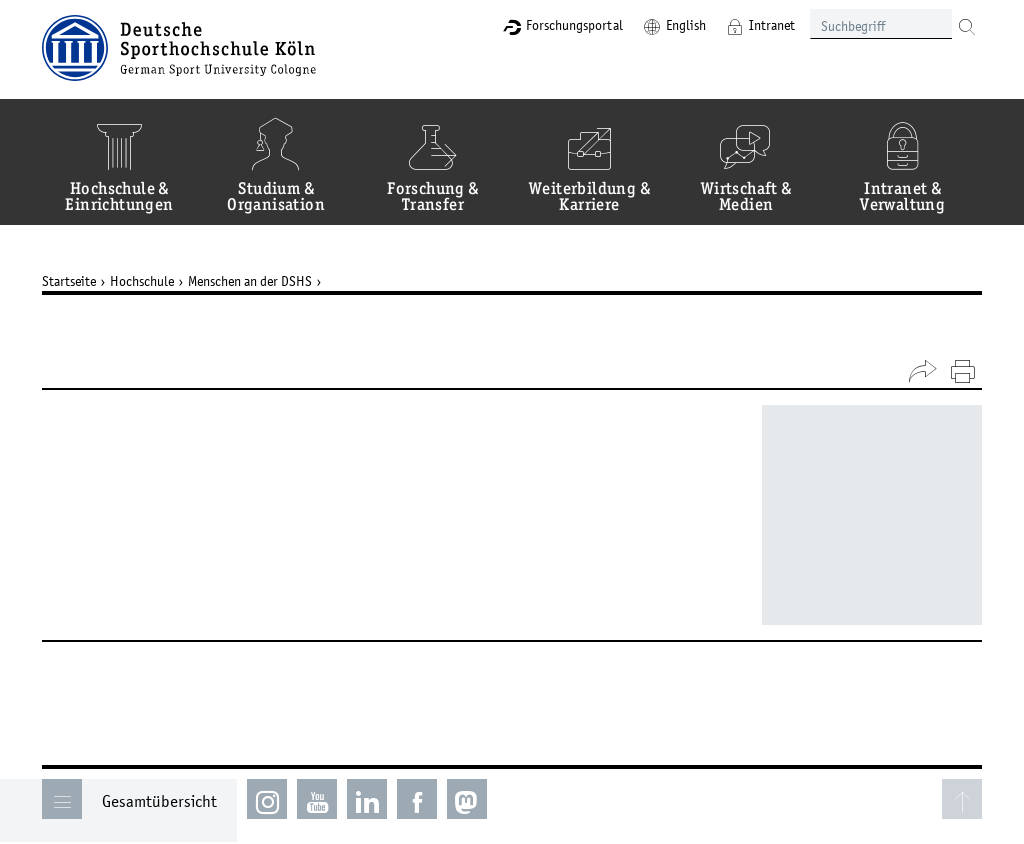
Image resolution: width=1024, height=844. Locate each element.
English (686, 25)
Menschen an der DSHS (250, 281)
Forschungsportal (574, 25)
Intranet (772, 25)
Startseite (69, 281)
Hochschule (142, 281)
